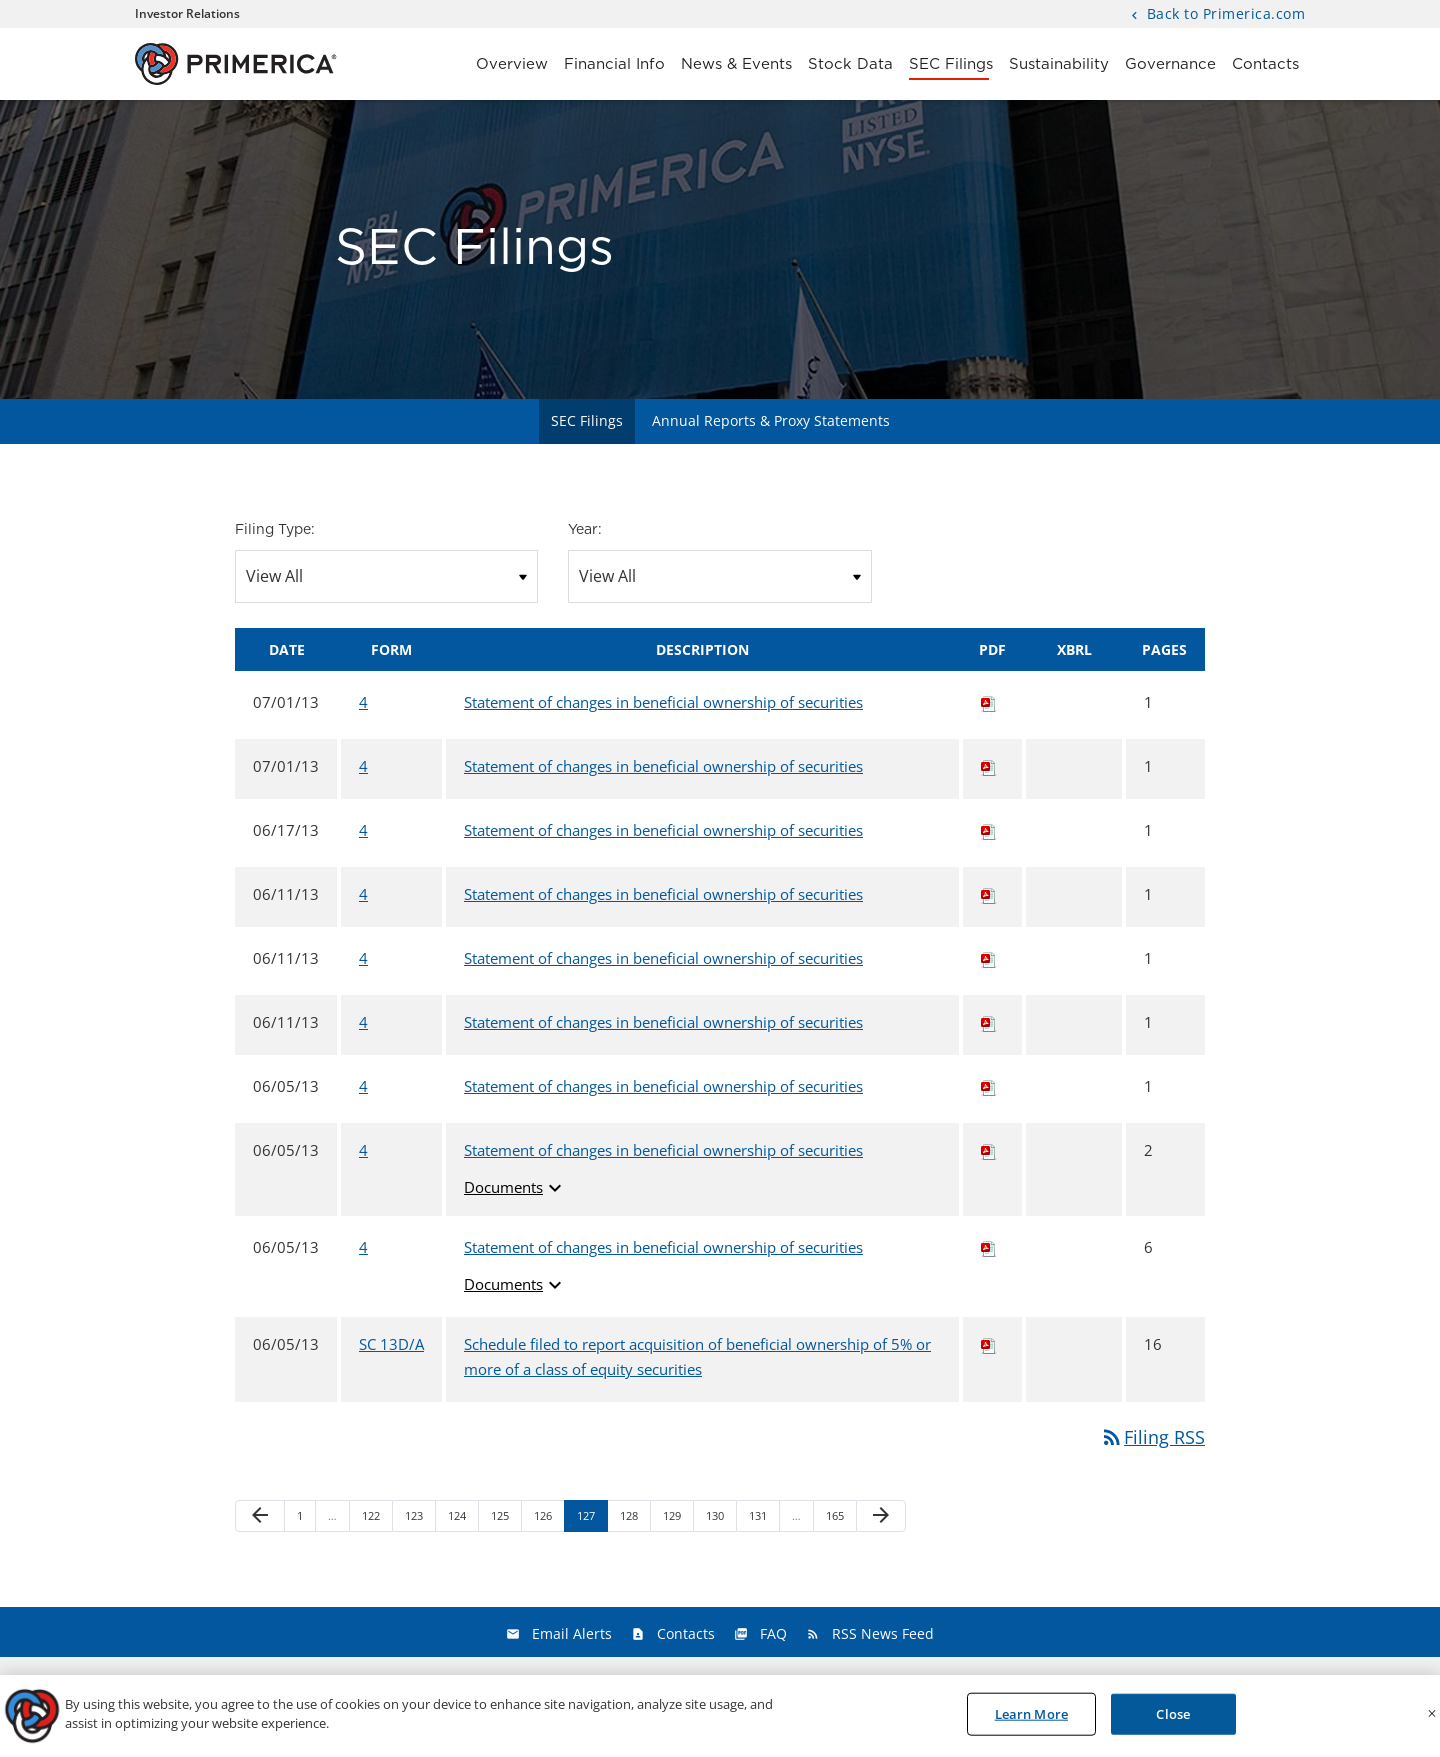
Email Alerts (572, 1633)
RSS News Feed (883, 1633)
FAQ (773, 1633)
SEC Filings (951, 64)
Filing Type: (275, 530)
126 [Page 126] (545, 1519)
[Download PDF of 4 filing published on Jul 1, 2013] (989, 702)
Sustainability (1059, 64)
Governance (1170, 64)
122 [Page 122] (373, 1519)
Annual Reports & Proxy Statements (771, 420)
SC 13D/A (391, 1344)
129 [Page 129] (674, 1519)
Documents (515, 1188)
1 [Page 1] (306, 1519)
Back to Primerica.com (1223, 15)
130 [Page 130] (717, 1519)
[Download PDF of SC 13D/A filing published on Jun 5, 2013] (989, 1344)
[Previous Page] (260, 1516)
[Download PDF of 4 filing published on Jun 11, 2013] (989, 894)
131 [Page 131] (760, 1519)
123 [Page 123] (416, 1519)
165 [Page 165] (837, 1519)
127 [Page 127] (588, 1519)
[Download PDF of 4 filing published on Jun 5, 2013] (989, 1086)
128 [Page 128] (631, 1519)
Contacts (1265, 64)
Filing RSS (1152, 1437)
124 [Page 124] (459, 1519)
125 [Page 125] (502, 1519)
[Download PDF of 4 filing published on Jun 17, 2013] (989, 830)
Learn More (1031, 1720)
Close (1173, 1720)
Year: (585, 530)
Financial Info (614, 64)
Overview (512, 64)
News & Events (736, 64)
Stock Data (850, 64)
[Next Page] (881, 1516)
